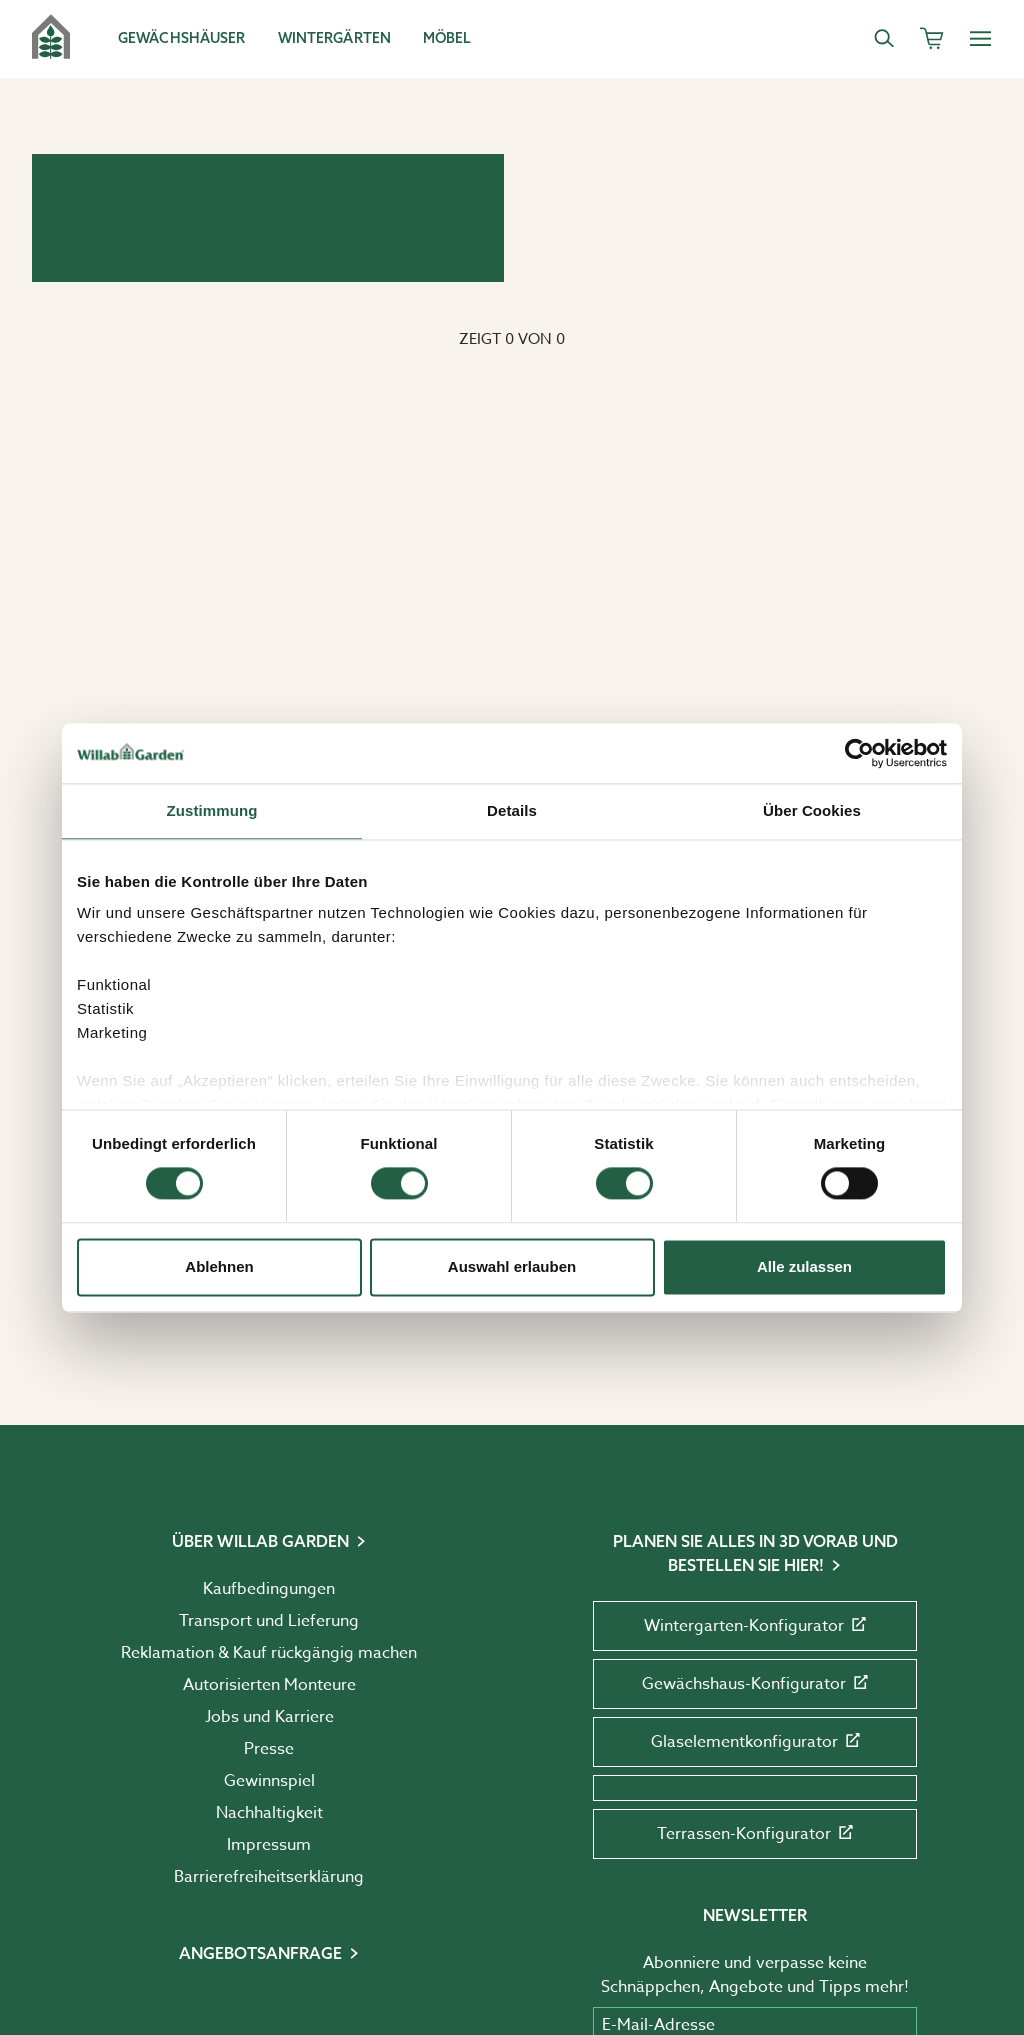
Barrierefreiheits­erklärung (269, 1877)
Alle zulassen (804, 1266)
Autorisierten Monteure (269, 1685)
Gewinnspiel (269, 1781)
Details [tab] (512, 810)
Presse (269, 1749)
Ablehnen (219, 1266)
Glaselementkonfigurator (755, 1742)
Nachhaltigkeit (269, 1813)
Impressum (269, 1845)
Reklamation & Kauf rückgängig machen (269, 1653)
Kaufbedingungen (269, 1589)
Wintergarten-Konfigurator (755, 1626)
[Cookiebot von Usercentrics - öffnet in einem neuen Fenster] (859, 753)
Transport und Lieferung (269, 1621)
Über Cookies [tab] (812, 810)
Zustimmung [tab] (212, 810)
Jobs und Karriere (269, 1717)
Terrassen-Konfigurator (755, 1834)
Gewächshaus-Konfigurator (755, 1684)
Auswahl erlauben (512, 1266)
